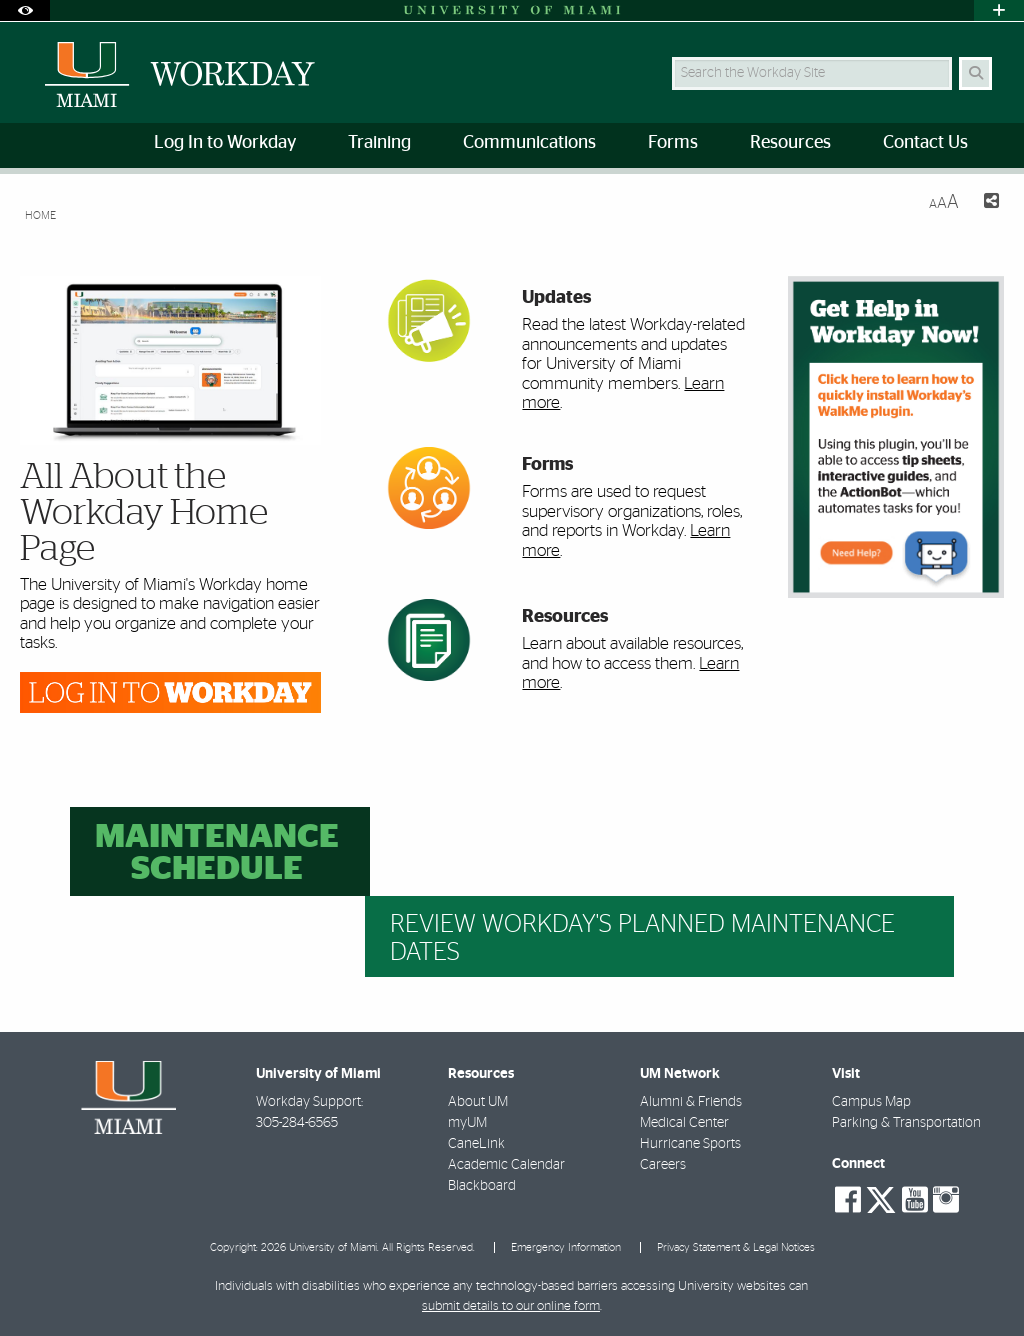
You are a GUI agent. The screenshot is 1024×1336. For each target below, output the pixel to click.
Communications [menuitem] (529, 143)
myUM (467, 1123)
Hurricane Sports (690, 1144)
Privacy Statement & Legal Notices (736, 1247)
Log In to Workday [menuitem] (225, 143)
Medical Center (684, 1123)
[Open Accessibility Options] (25, 10)
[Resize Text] (944, 202)
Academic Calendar (506, 1165)
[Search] (975, 73)
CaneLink (476, 1144)
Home (40, 215)
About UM (478, 1102)
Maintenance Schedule (217, 853)
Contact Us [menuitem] (925, 143)
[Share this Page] (987, 203)
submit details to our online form (511, 1306)
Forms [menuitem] (673, 143)
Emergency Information (566, 1247)
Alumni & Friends (691, 1102)
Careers (663, 1165)
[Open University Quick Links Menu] (999, 10)
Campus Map (871, 1102)
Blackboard (482, 1186)
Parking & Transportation (906, 1123)
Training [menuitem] (379, 143)
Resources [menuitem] (790, 143)
